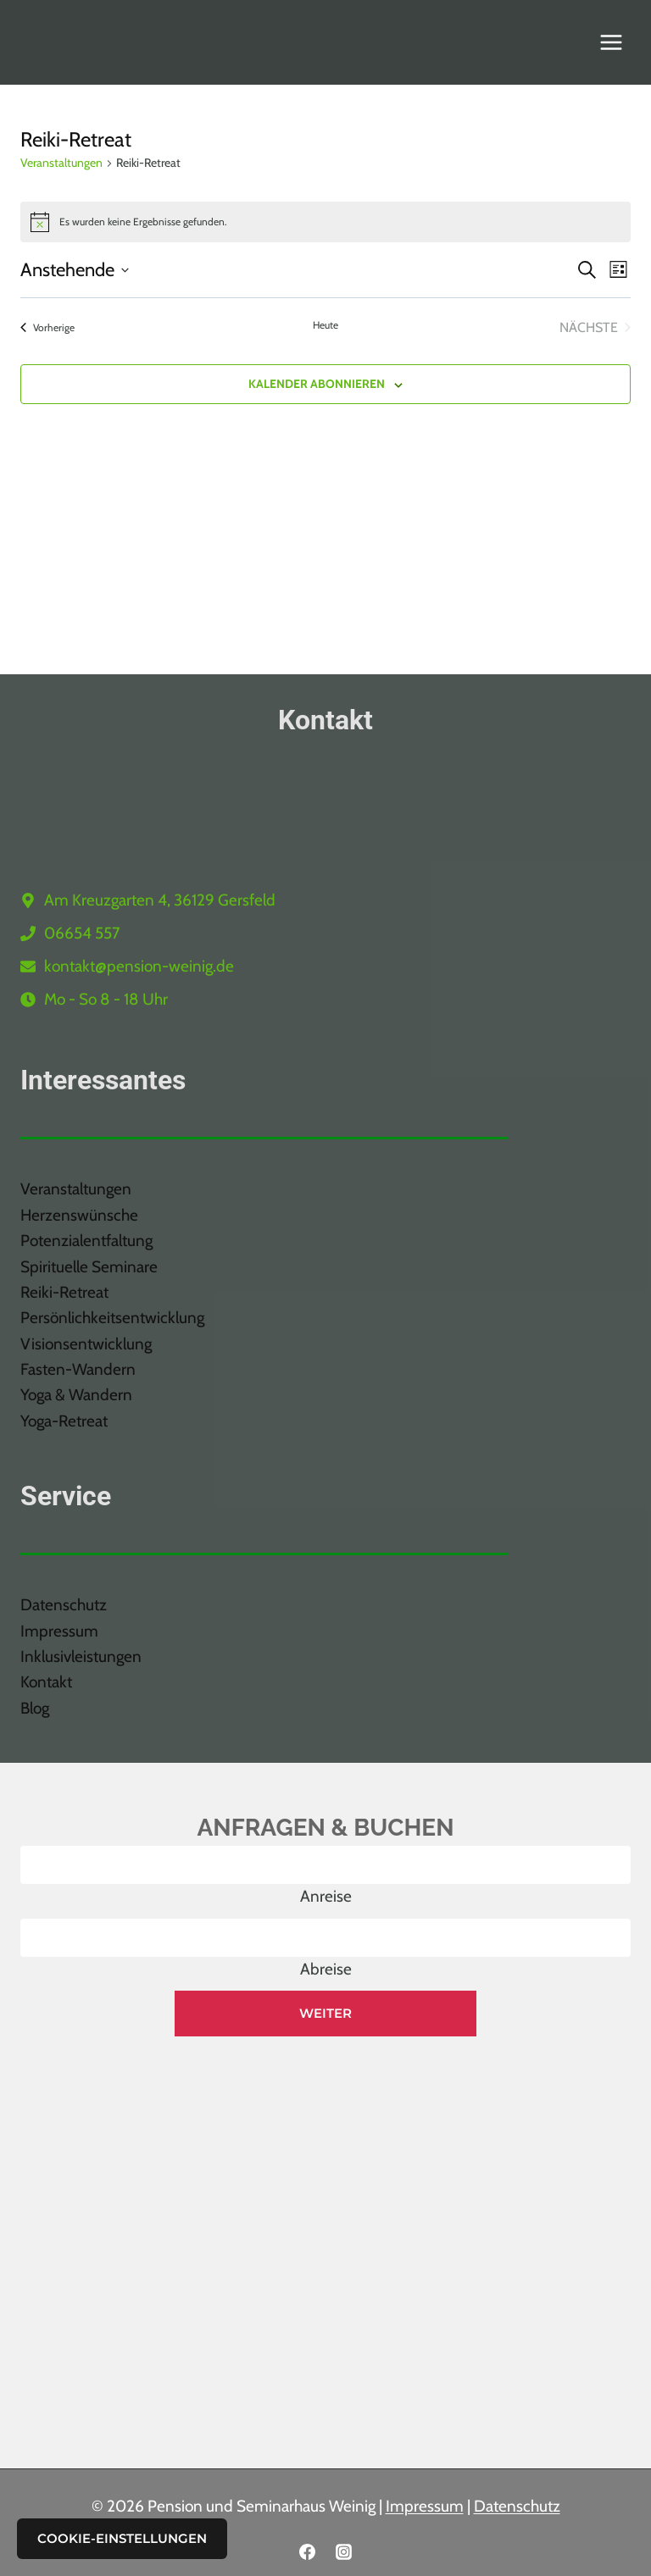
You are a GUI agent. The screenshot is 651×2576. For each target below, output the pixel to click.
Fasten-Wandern (78, 1369)
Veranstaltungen (61, 162)
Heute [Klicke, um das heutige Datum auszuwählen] (325, 325)
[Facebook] (307, 2551)
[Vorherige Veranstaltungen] (47, 328)
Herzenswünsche (79, 1215)
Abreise (326, 1969)
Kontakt (46, 1682)
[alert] (325, 222)
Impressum (59, 1631)
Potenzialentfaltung (86, 1240)
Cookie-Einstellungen (122, 2538)
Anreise (326, 1896)
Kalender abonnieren (316, 383)
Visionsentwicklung (86, 1344)
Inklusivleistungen (81, 1656)
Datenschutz (63, 1605)
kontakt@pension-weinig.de (139, 966)
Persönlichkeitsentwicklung (112, 1317)
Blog (34, 1708)
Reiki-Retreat (64, 1292)
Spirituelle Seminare (89, 1267)
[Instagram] (344, 2551)
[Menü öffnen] (611, 42)
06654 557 (82, 933)
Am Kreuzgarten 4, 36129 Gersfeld (159, 900)
